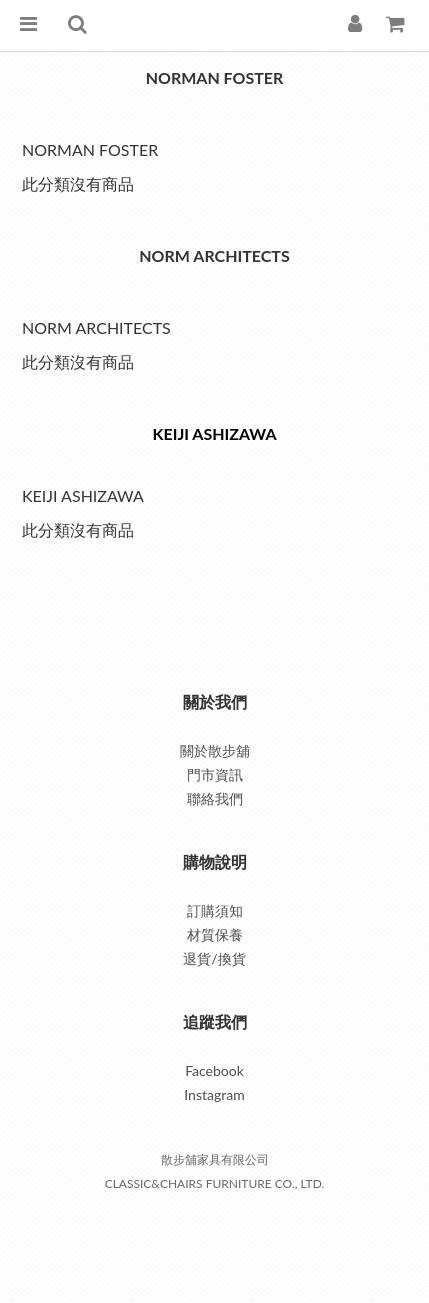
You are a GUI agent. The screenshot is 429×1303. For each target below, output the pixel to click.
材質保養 (215, 934)
